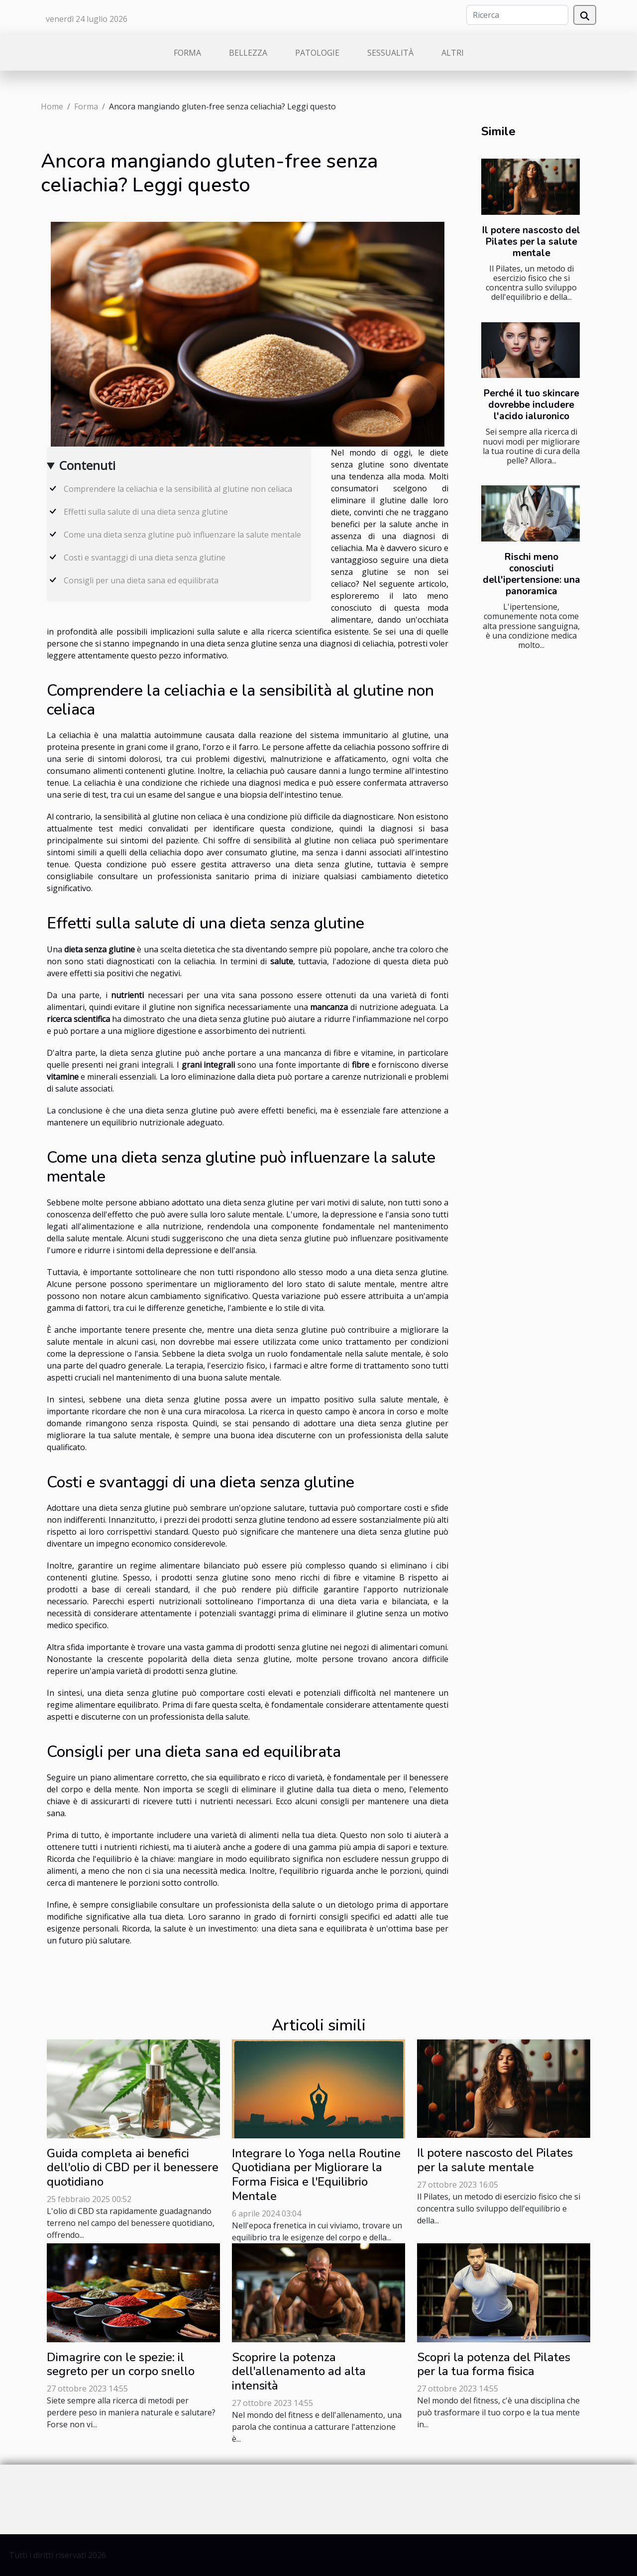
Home (52, 106)
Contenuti (87, 465)
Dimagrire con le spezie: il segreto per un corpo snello (121, 2364)
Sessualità (390, 52)
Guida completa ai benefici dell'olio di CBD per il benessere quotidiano (132, 2167)
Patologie (317, 52)
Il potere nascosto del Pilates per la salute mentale (531, 242)
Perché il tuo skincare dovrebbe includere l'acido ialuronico (531, 405)
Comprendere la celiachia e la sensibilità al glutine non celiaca (178, 488)
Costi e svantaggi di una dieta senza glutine (144, 557)
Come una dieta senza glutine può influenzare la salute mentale (182, 534)
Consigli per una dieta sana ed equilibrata (141, 580)
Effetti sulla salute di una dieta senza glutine (146, 511)
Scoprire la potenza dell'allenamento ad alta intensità (299, 2371)
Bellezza (248, 52)
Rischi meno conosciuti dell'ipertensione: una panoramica (531, 574)
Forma (187, 52)
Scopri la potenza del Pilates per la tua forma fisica (493, 2364)
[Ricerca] (517, 15)
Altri (452, 52)
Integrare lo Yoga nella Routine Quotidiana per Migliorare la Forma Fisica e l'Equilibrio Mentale (316, 2174)
